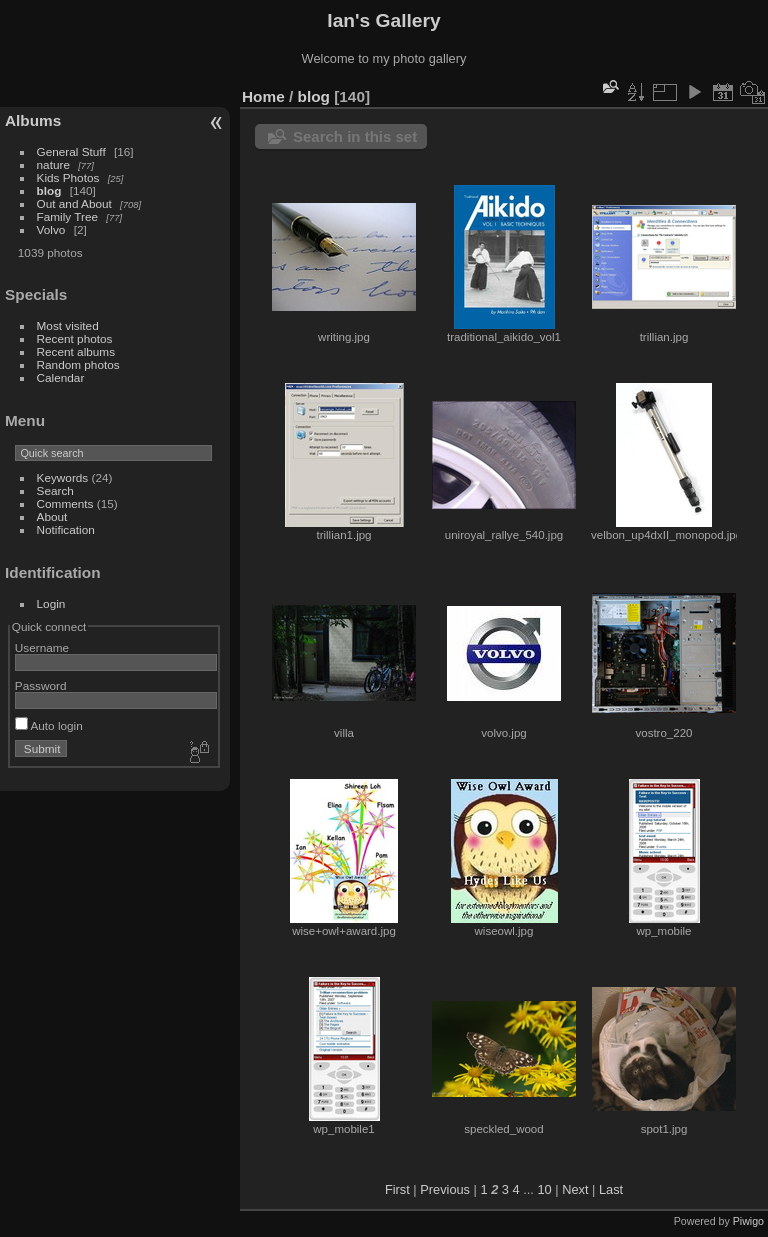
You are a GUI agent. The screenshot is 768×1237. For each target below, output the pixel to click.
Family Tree (67, 216)
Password (41, 685)
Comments (65, 503)
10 (544, 1189)
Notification (66, 529)
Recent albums (76, 351)
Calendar (61, 377)
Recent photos (75, 338)
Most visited (68, 325)
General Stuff (71, 151)
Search (55, 490)
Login (51, 603)
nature (53, 164)
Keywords (63, 477)
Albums (33, 120)
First (397, 1189)
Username (42, 647)
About (52, 516)
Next (575, 1189)
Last (611, 1189)
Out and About (74, 203)
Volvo (51, 229)
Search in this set (355, 136)
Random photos (78, 364)
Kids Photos (68, 177)
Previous (445, 1189)
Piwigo (748, 1221)
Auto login (49, 725)
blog (49, 190)
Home (263, 96)
